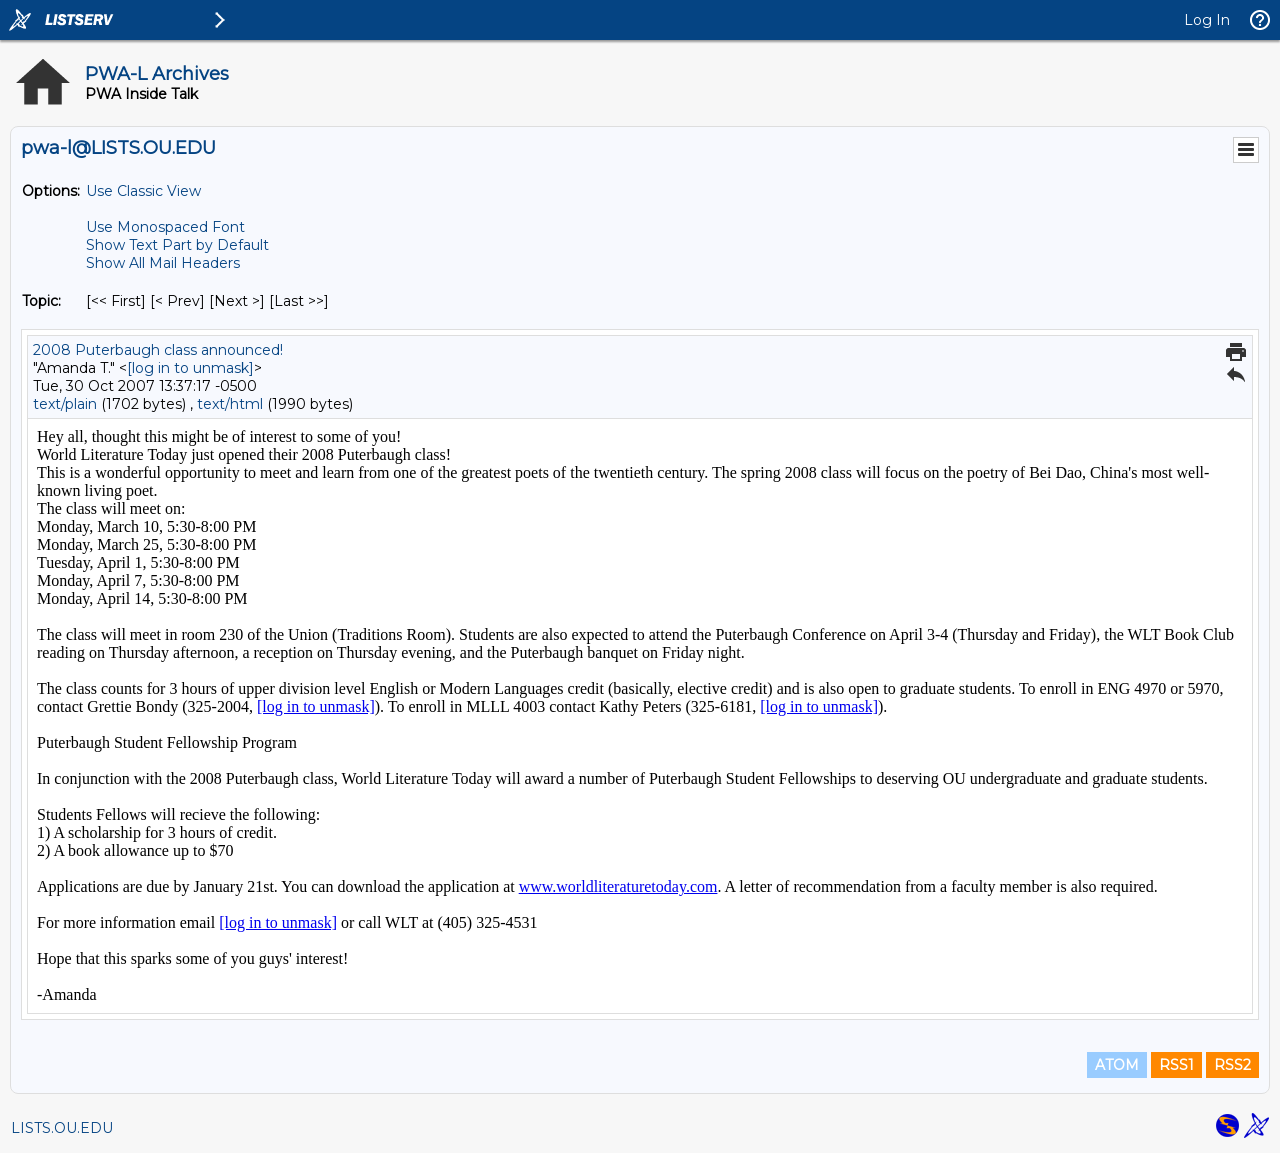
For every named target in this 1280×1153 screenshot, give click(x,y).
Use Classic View (143, 191)
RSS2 (1232, 1065)
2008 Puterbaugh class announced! (158, 350)
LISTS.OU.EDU (62, 1128)
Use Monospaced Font (165, 227)
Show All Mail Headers (163, 263)
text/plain (65, 404)
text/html (230, 404)
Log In (1207, 20)
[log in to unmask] (190, 368)
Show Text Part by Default (177, 245)
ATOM (1117, 1065)
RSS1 (1176, 1065)
